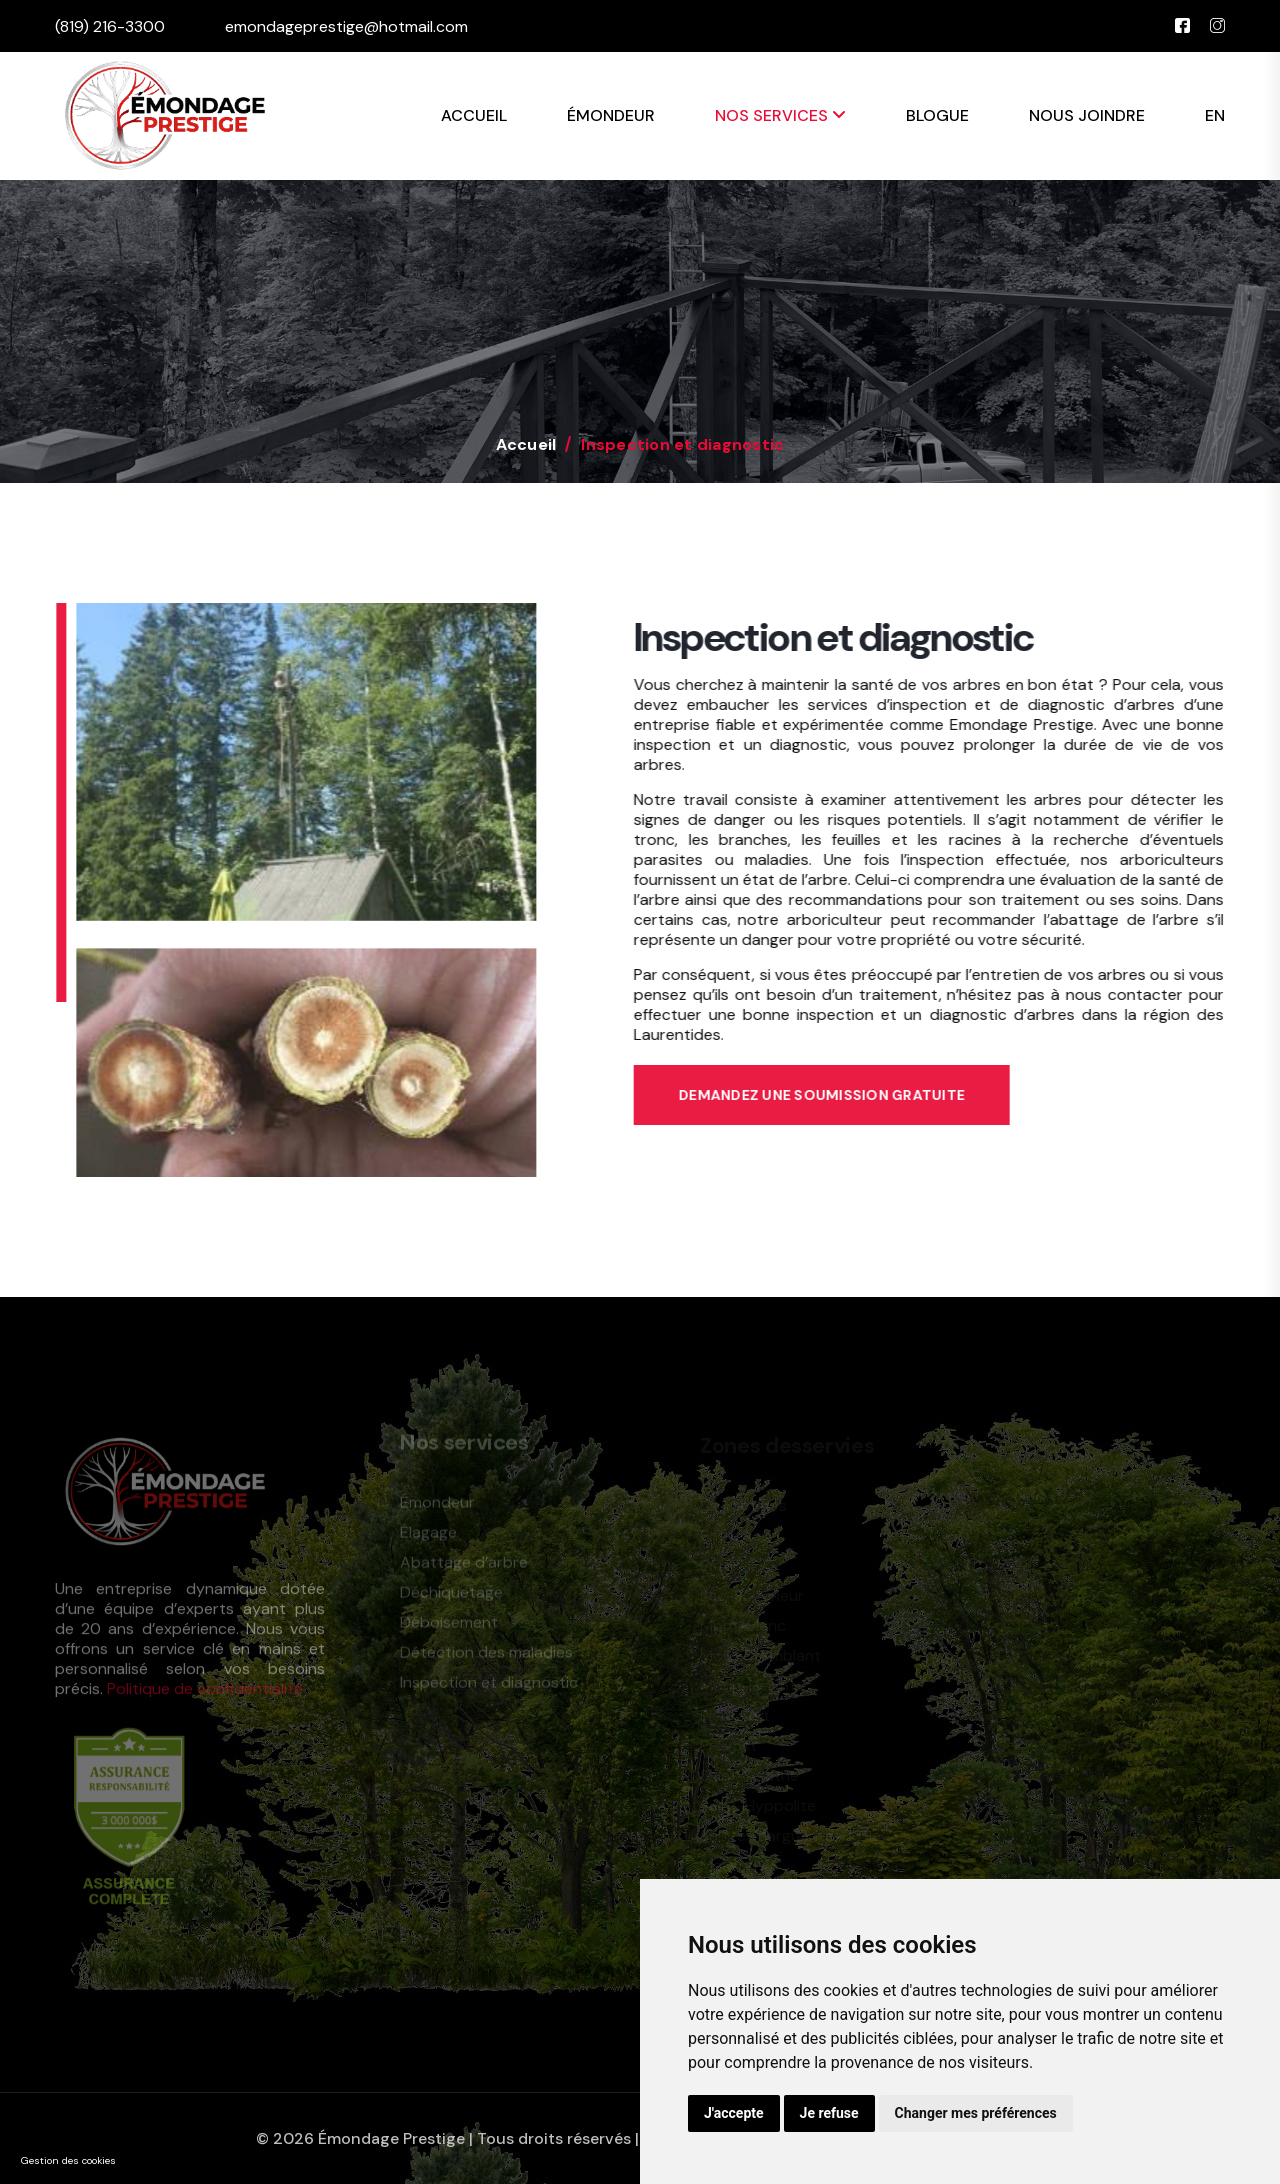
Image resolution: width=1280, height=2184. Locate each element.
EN (1215, 115)
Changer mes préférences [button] (976, 2113)
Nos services (780, 115)
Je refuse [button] (829, 2113)
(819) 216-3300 (110, 26)
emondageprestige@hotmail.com (346, 26)
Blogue (937, 115)
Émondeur (611, 115)
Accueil (474, 115)
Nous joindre (1087, 115)
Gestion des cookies (68, 2160)
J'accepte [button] (734, 2113)
